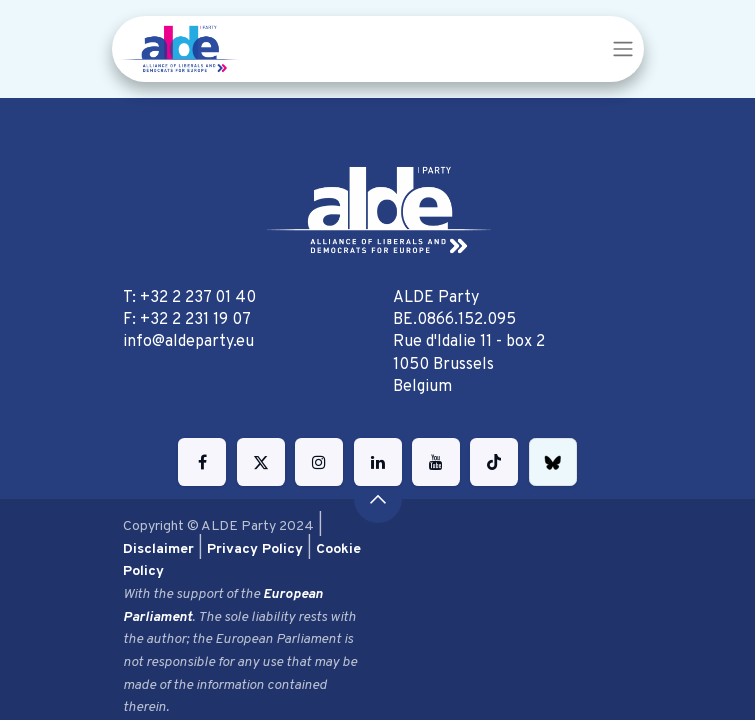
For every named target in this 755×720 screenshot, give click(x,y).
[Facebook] (202, 462)
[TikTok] (494, 462)
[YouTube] (436, 462)
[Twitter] (261, 462)
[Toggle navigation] (623, 49)
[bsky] (553, 462)
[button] (378, 499)
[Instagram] (319, 462)
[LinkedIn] (378, 462)
